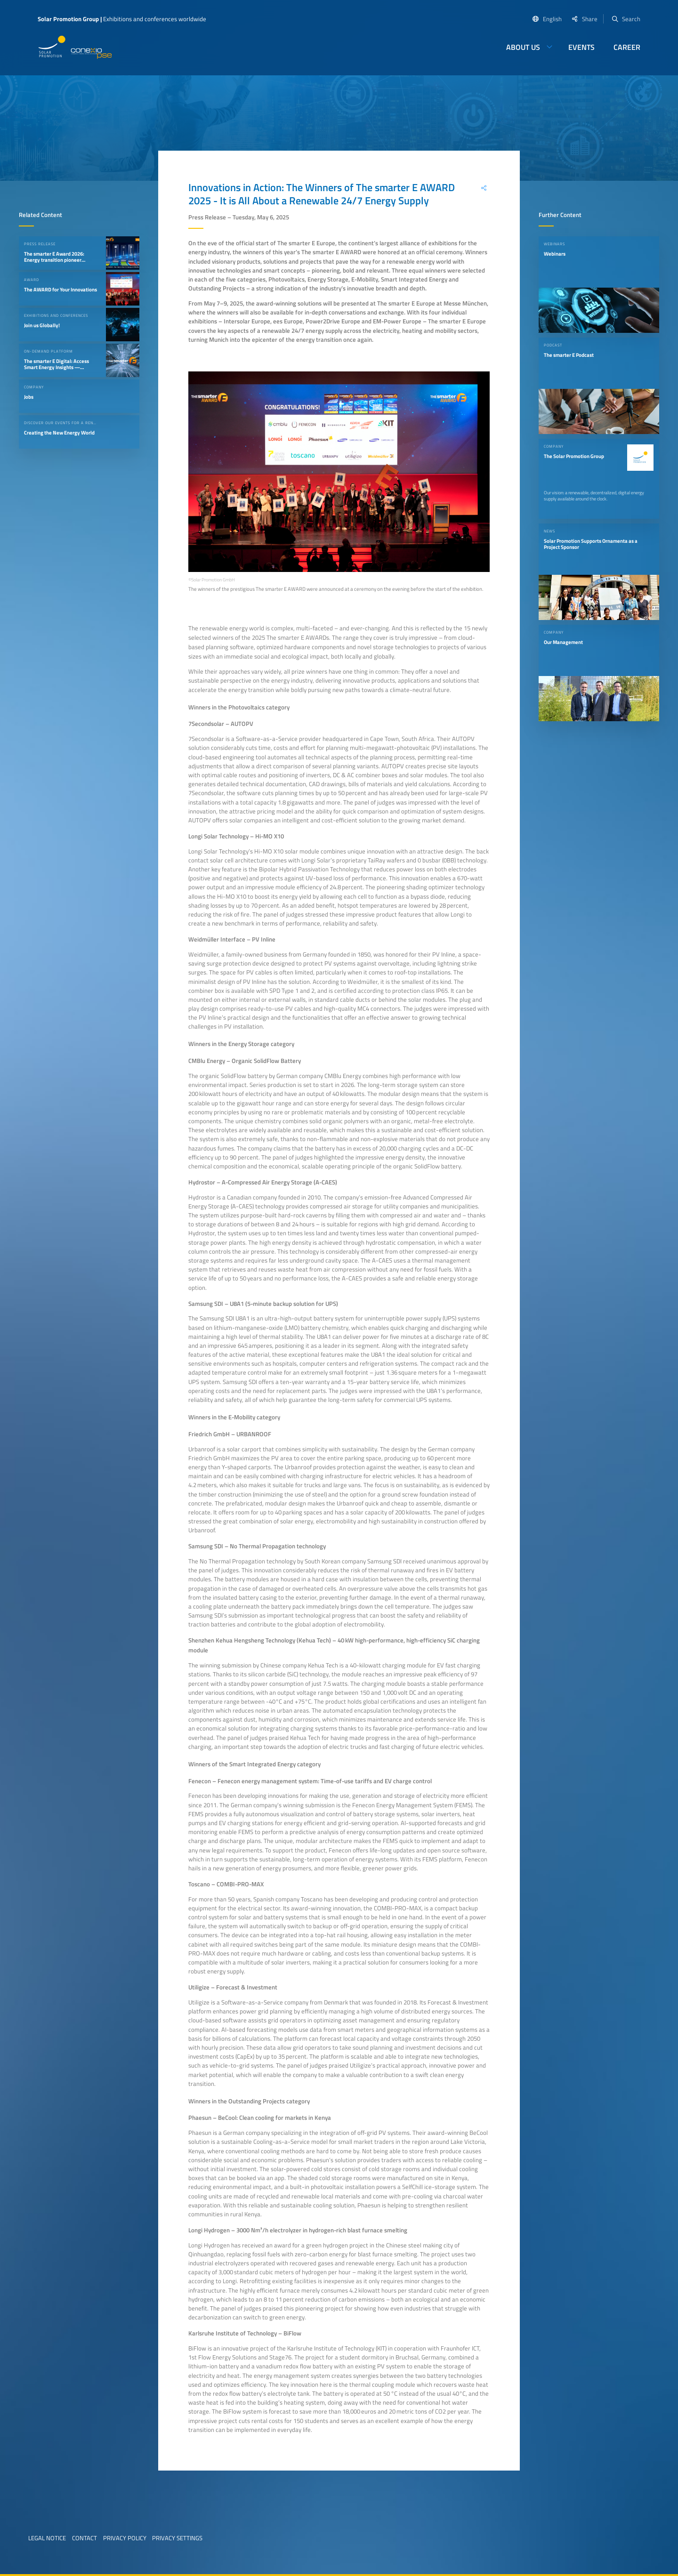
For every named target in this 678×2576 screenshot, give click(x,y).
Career (626, 47)
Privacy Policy (124, 2538)
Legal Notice (47, 2538)
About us (523, 47)
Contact (84, 2538)
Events (581, 47)
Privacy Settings (177, 2538)
